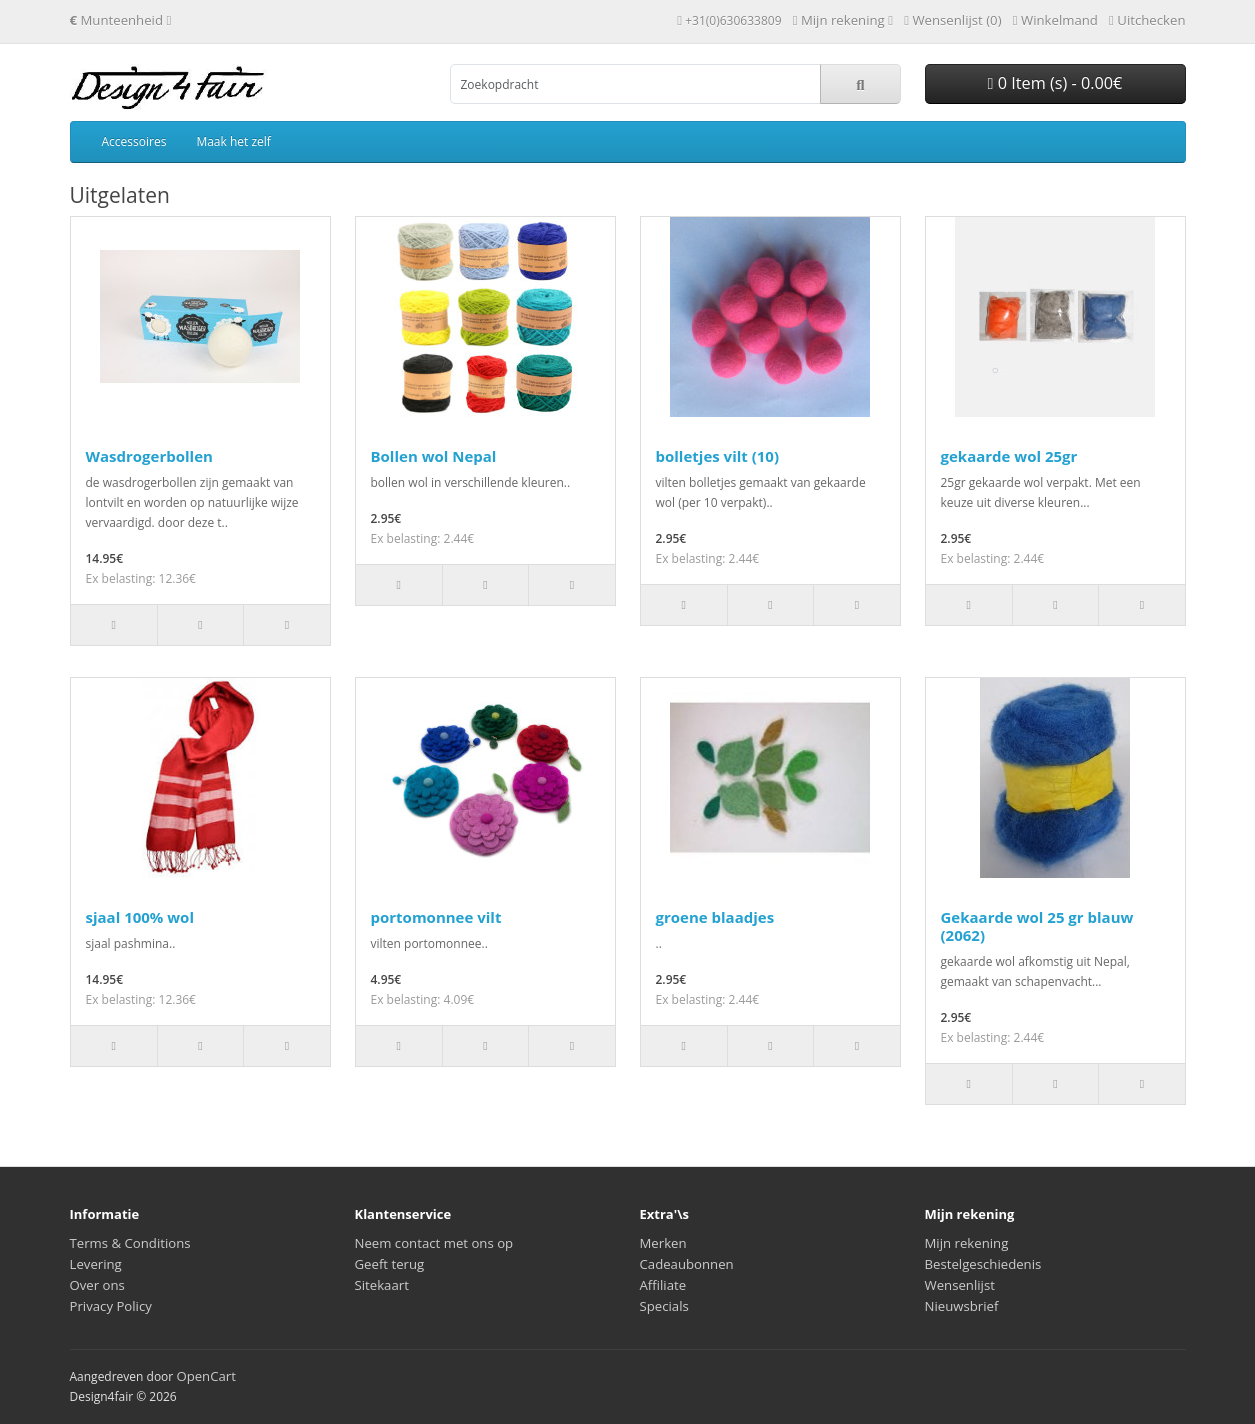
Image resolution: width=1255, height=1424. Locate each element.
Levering (96, 1264)
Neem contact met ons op (434, 1243)
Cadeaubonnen (687, 1264)
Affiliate (663, 1285)
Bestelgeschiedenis (983, 1264)
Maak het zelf (233, 141)
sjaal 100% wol (140, 917)
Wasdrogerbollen (149, 456)
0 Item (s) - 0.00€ (1055, 83)
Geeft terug (390, 1264)
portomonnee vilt (436, 917)
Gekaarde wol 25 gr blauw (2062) (1037, 926)
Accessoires (134, 141)
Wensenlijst (960, 1285)
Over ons (97, 1285)
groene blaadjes (715, 917)
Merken (663, 1243)
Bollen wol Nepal (434, 456)
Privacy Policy (111, 1306)
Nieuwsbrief (962, 1306)
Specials (664, 1306)
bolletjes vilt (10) (718, 456)
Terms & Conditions (130, 1243)
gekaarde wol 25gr (1009, 456)
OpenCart (206, 1376)
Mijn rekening (967, 1243)
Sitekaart (382, 1285)
